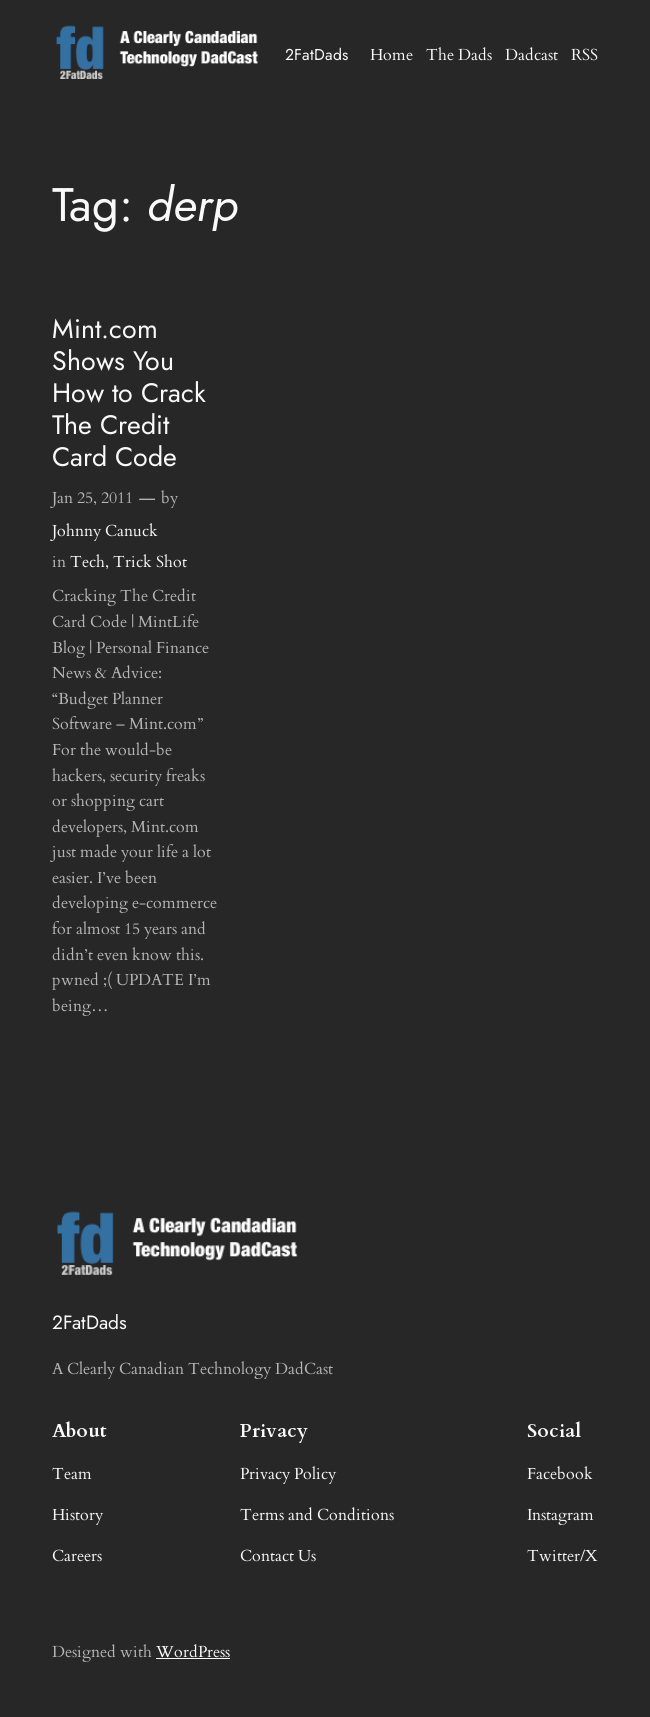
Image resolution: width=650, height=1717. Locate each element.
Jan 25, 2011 (92, 498)
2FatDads (316, 54)
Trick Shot (150, 562)
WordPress (193, 1652)
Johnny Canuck (105, 531)
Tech (87, 562)
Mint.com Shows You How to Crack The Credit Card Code (129, 393)
